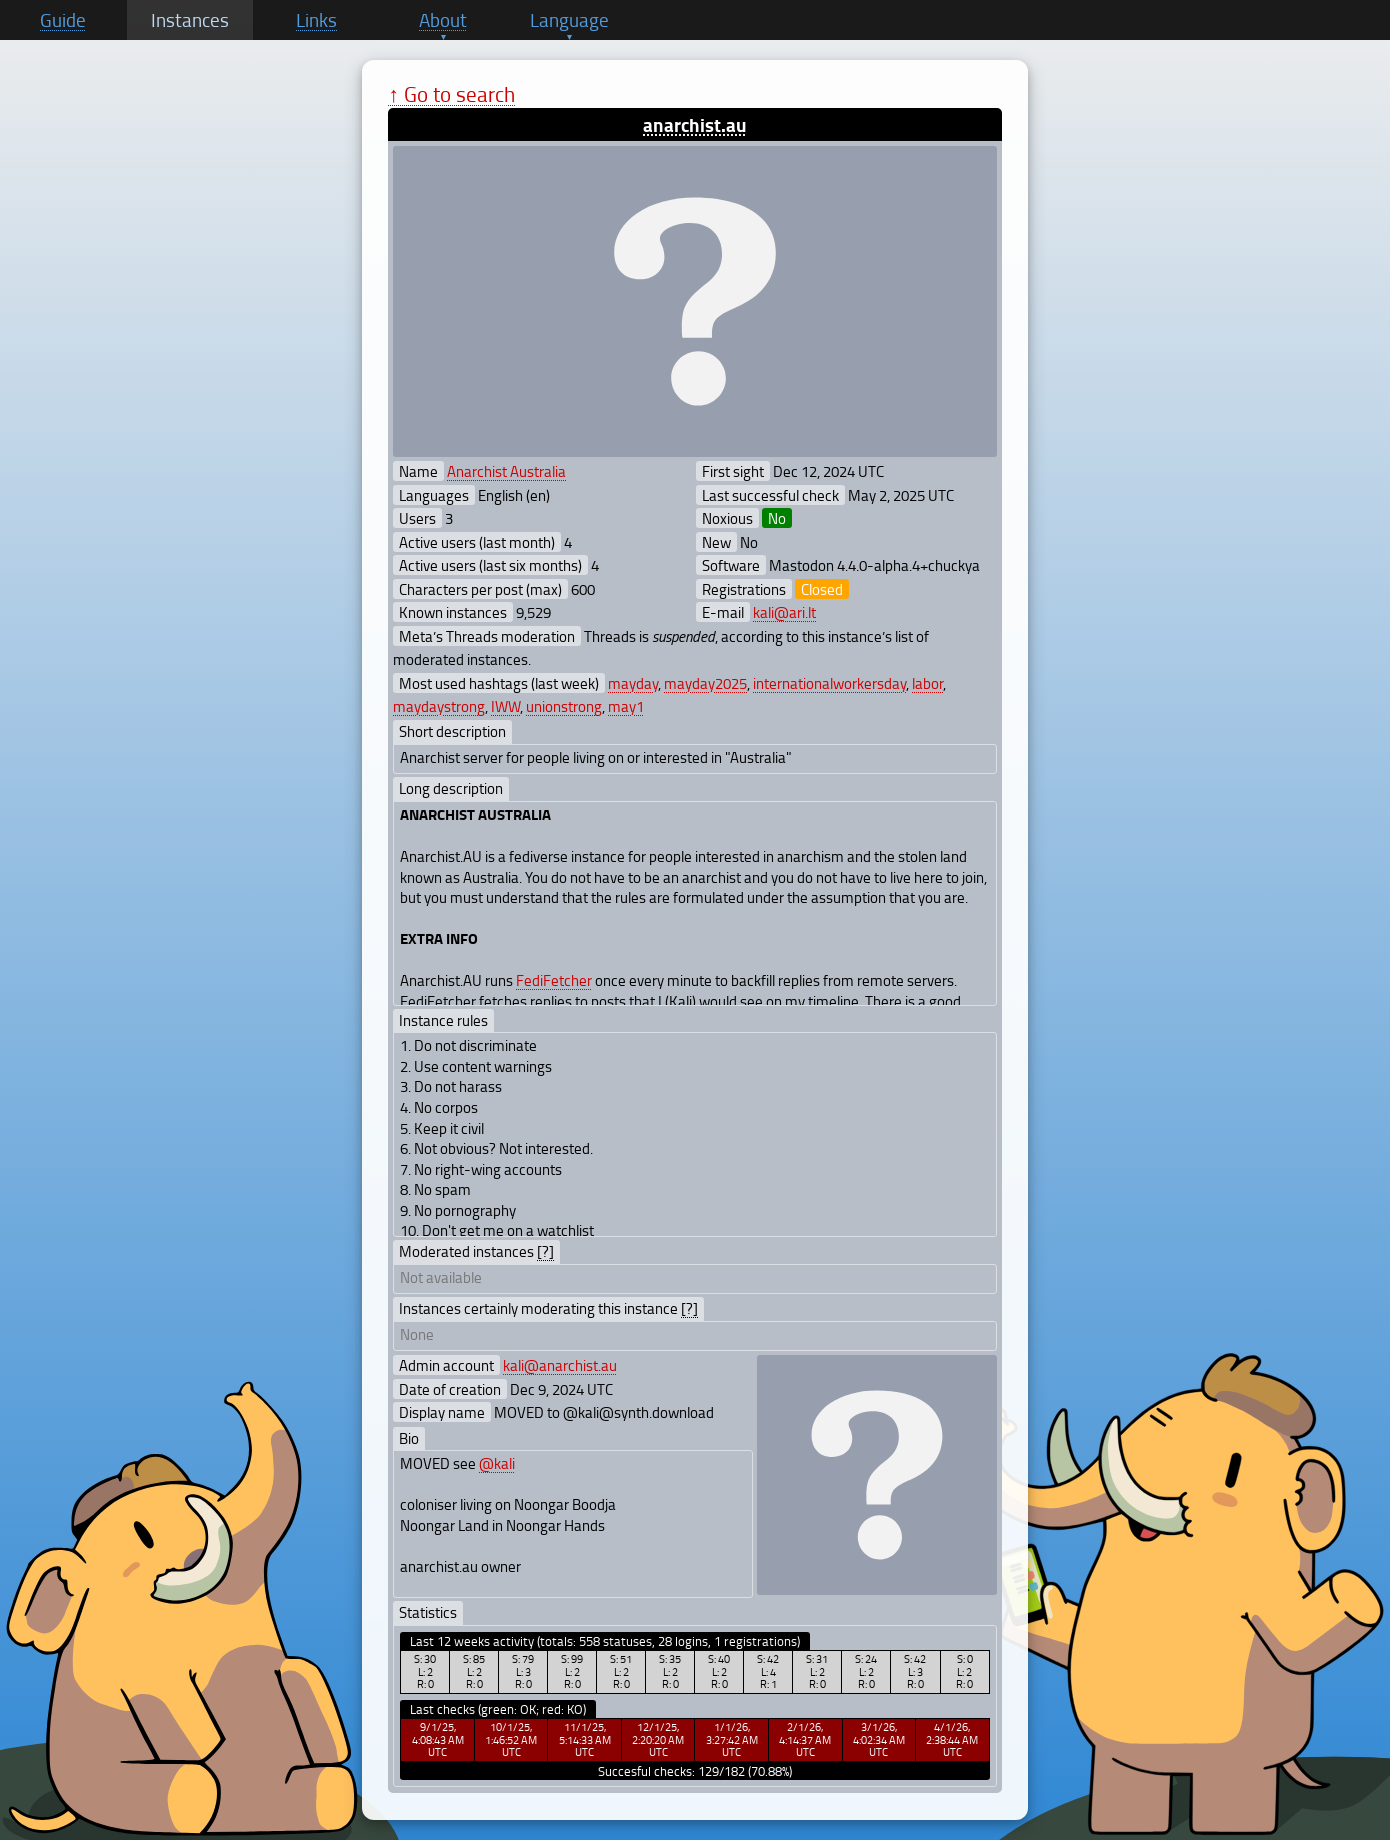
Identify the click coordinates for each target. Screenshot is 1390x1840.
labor (927, 683)
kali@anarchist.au (560, 1365)
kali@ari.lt (784, 612)
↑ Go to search (451, 93)
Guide (63, 20)
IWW (505, 706)
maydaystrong (439, 706)
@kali (497, 1463)
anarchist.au (695, 124)
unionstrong (564, 706)
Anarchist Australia (506, 471)
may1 (626, 706)
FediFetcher (554, 980)
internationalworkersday (829, 683)
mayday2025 (705, 683)
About (443, 20)
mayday (633, 683)
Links (316, 20)
